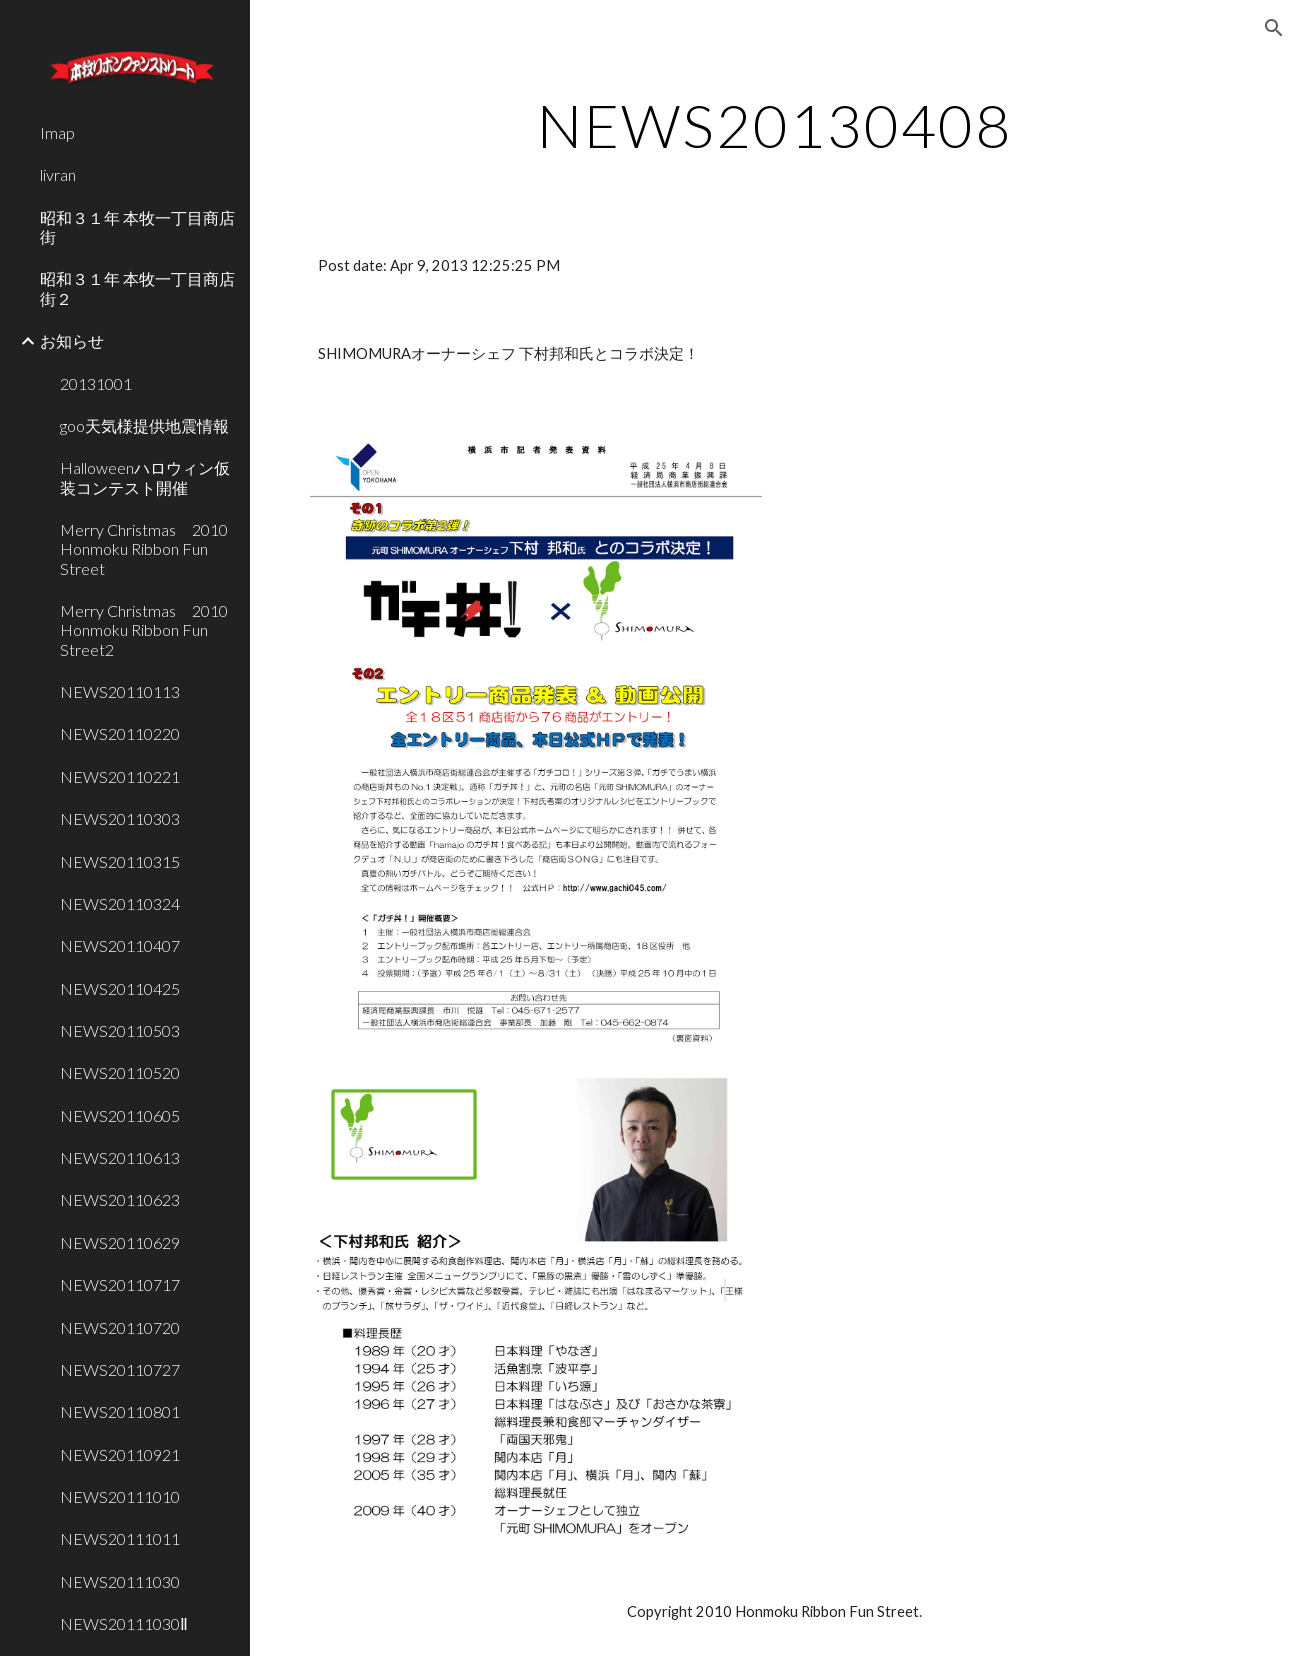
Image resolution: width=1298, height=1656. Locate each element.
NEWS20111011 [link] (120, 1538)
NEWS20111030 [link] (120, 1581)
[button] (1274, 28)
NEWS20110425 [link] (120, 988)
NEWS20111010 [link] (120, 1496)
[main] (774, 125)
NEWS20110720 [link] (120, 1327)
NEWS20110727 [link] (120, 1369)
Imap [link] (57, 132)
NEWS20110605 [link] (120, 1115)
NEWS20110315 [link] (120, 861)
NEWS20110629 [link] (120, 1242)
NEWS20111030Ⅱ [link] (124, 1623)
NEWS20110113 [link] (120, 691)
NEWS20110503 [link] (120, 1030)
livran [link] (58, 174)
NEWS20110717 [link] (120, 1284)
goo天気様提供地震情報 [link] (144, 425)
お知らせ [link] (72, 340)
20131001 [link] (96, 383)
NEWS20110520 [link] (120, 1072)
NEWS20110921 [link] (120, 1454)
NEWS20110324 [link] (120, 903)
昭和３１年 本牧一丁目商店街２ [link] (137, 288)
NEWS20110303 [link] (120, 818)
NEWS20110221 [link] (120, 776)
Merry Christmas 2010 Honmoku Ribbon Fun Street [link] (149, 549)
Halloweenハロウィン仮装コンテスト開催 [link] (145, 477)
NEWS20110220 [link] (120, 733)
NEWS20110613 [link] (120, 1157)
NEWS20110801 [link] (120, 1411)
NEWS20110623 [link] (120, 1199)
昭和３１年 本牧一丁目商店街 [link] (137, 227)
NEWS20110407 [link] (120, 945)
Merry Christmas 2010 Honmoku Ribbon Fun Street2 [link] (149, 630)
